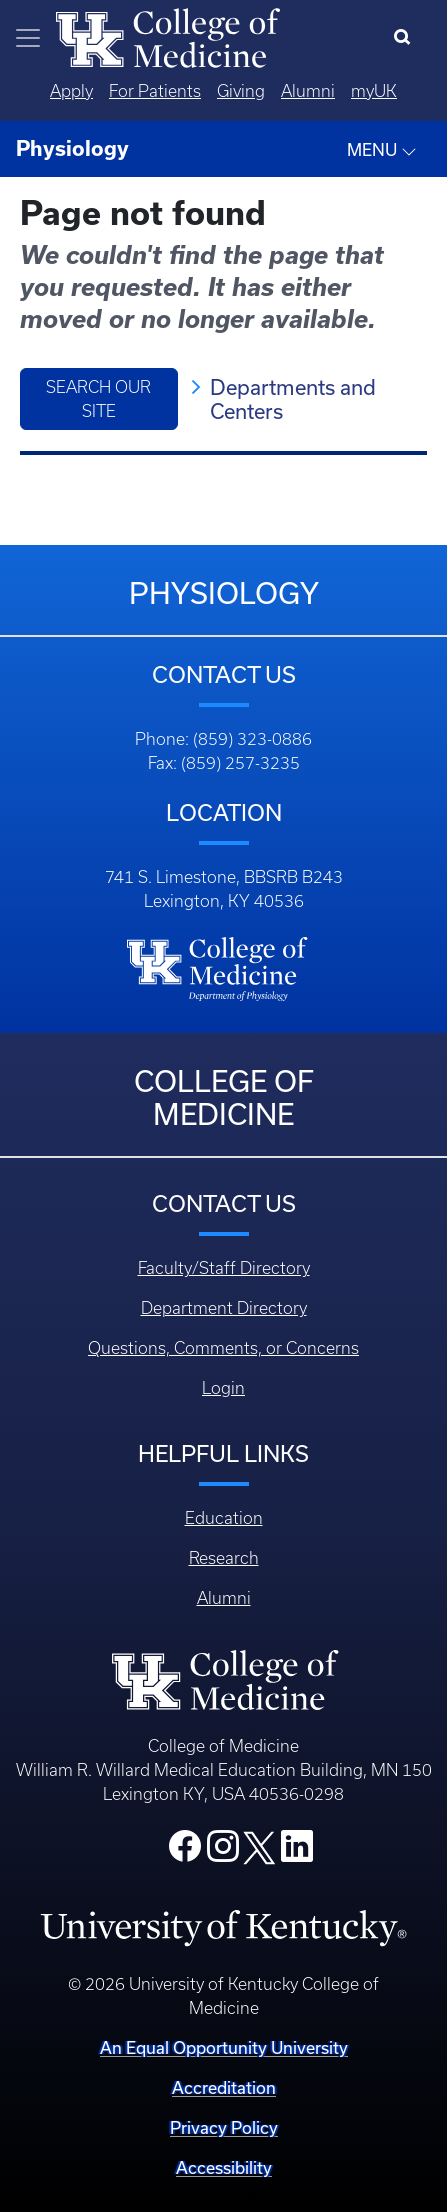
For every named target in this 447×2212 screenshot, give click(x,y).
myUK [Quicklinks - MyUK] (374, 91)
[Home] (168, 36)
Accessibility (224, 2167)
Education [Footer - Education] (224, 1518)
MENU (382, 150)
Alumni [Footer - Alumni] (224, 1598)
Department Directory (224, 1308)
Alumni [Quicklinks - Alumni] (308, 91)
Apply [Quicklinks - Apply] (71, 91)
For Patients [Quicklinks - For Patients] (155, 91)
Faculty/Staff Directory (224, 1268)
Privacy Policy (224, 2127)
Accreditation (224, 2087)
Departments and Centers (293, 399)
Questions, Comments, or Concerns (223, 1348)
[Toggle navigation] (28, 38)
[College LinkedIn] (297, 1852)
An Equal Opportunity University (224, 2047)
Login (223, 1388)
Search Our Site (98, 399)
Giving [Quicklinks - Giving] (241, 91)
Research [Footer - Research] (224, 1558)
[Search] (406, 38)
